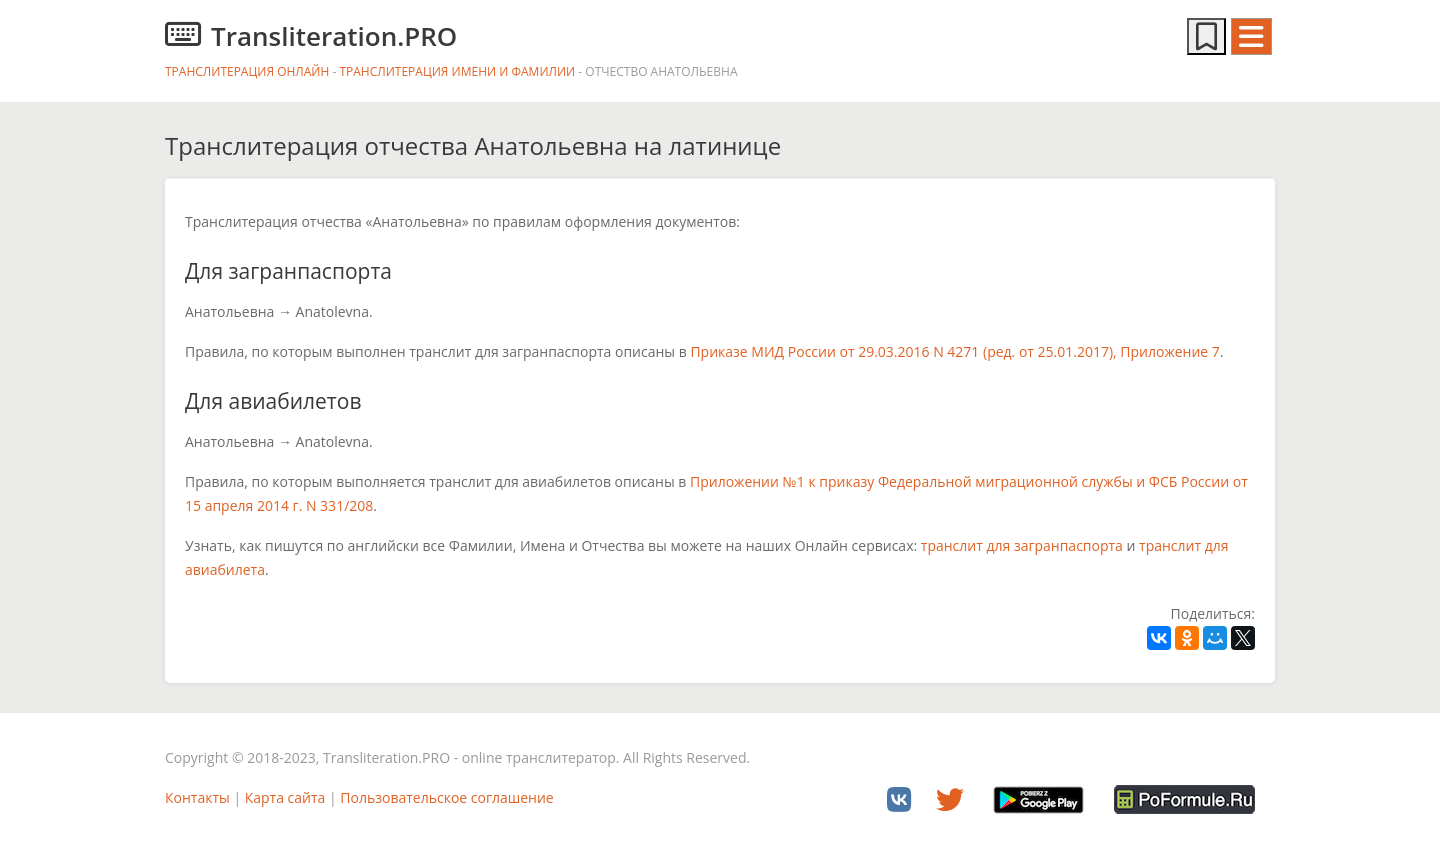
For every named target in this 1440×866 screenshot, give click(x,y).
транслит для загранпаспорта (1022, 545)
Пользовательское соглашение (446, 797)
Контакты (197, 797)
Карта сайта (285, 797)
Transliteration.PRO (311, 36)
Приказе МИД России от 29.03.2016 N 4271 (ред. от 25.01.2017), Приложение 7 (954, 351)
